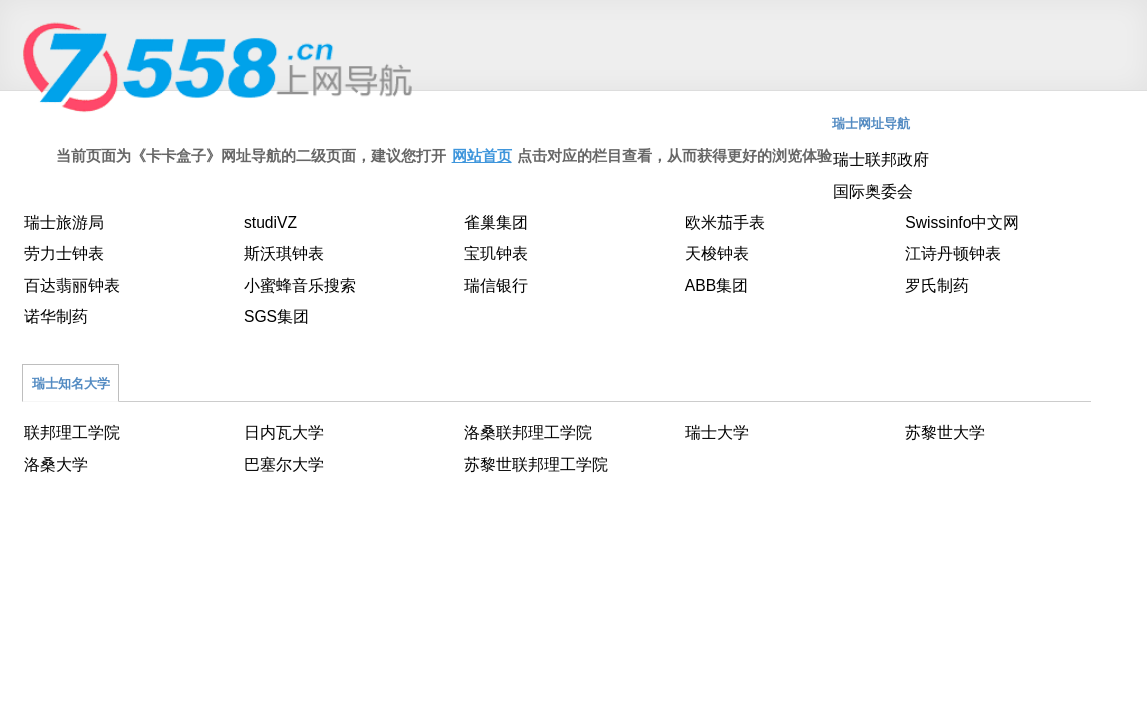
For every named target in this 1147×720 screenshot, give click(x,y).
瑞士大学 (717, 432)
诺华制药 (56, 316)
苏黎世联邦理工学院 (536, 464)
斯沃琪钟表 (284, 253)
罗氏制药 (937, 285)
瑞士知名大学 (71, 383)
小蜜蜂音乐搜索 (300, 285)
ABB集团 (716, 285)
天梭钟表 (717, 253)
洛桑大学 (56, 464)
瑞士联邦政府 (881, 159)
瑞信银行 (496, 285)
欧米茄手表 (725, 222)
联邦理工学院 (72, 432)
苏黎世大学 (945, 432)
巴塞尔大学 (284, 464)
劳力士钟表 (64, 253)
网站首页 (482, 156)
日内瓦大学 (284, 432)
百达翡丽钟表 (72, 285)
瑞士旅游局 (64, 222)
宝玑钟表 (496, 253)
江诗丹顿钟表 (953, 253)
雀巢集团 (496, 222)
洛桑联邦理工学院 (528, 432)
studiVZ (270, 222)
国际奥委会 (873, 191)
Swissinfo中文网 (962, 222)
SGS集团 (276, 316)
